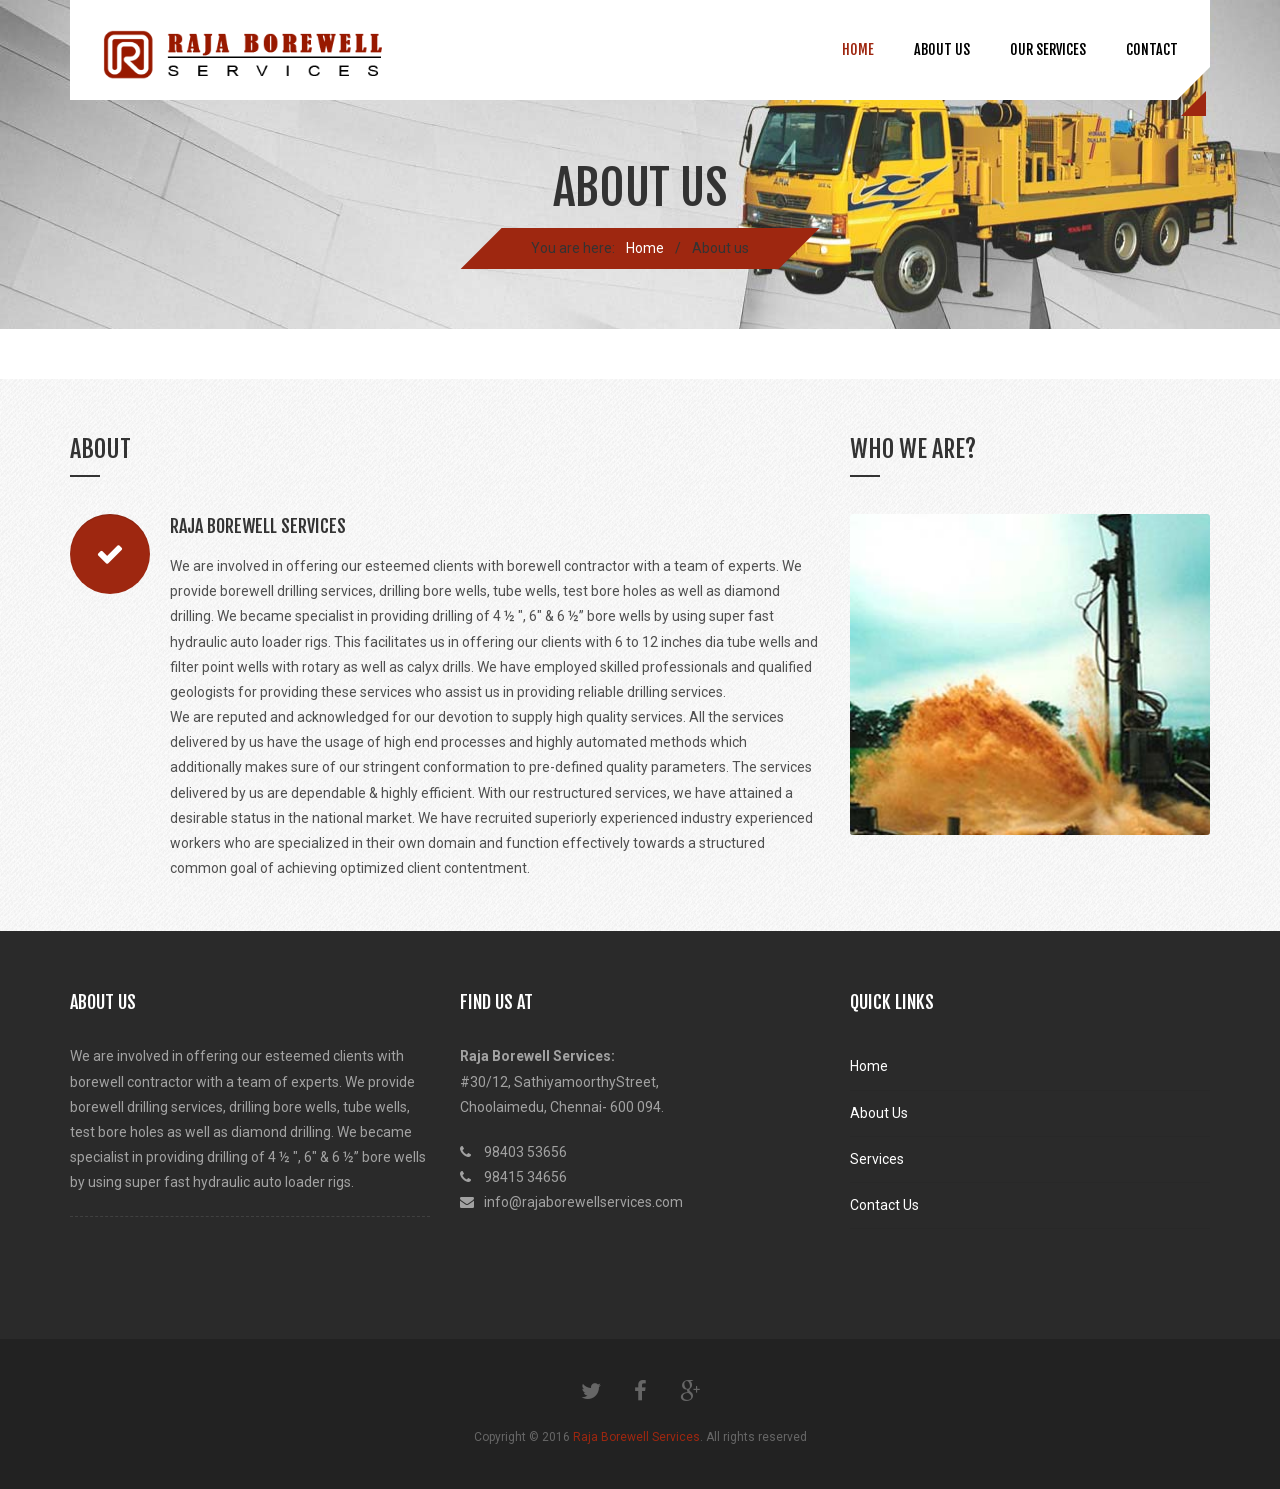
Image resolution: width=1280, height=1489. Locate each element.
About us (942, 49)
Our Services (1048, 49)
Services (877, 1159)
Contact (1152, 49)
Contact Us (884, 1205)
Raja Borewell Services (636, 1437)
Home (858, 49)
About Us (879, 1113)
